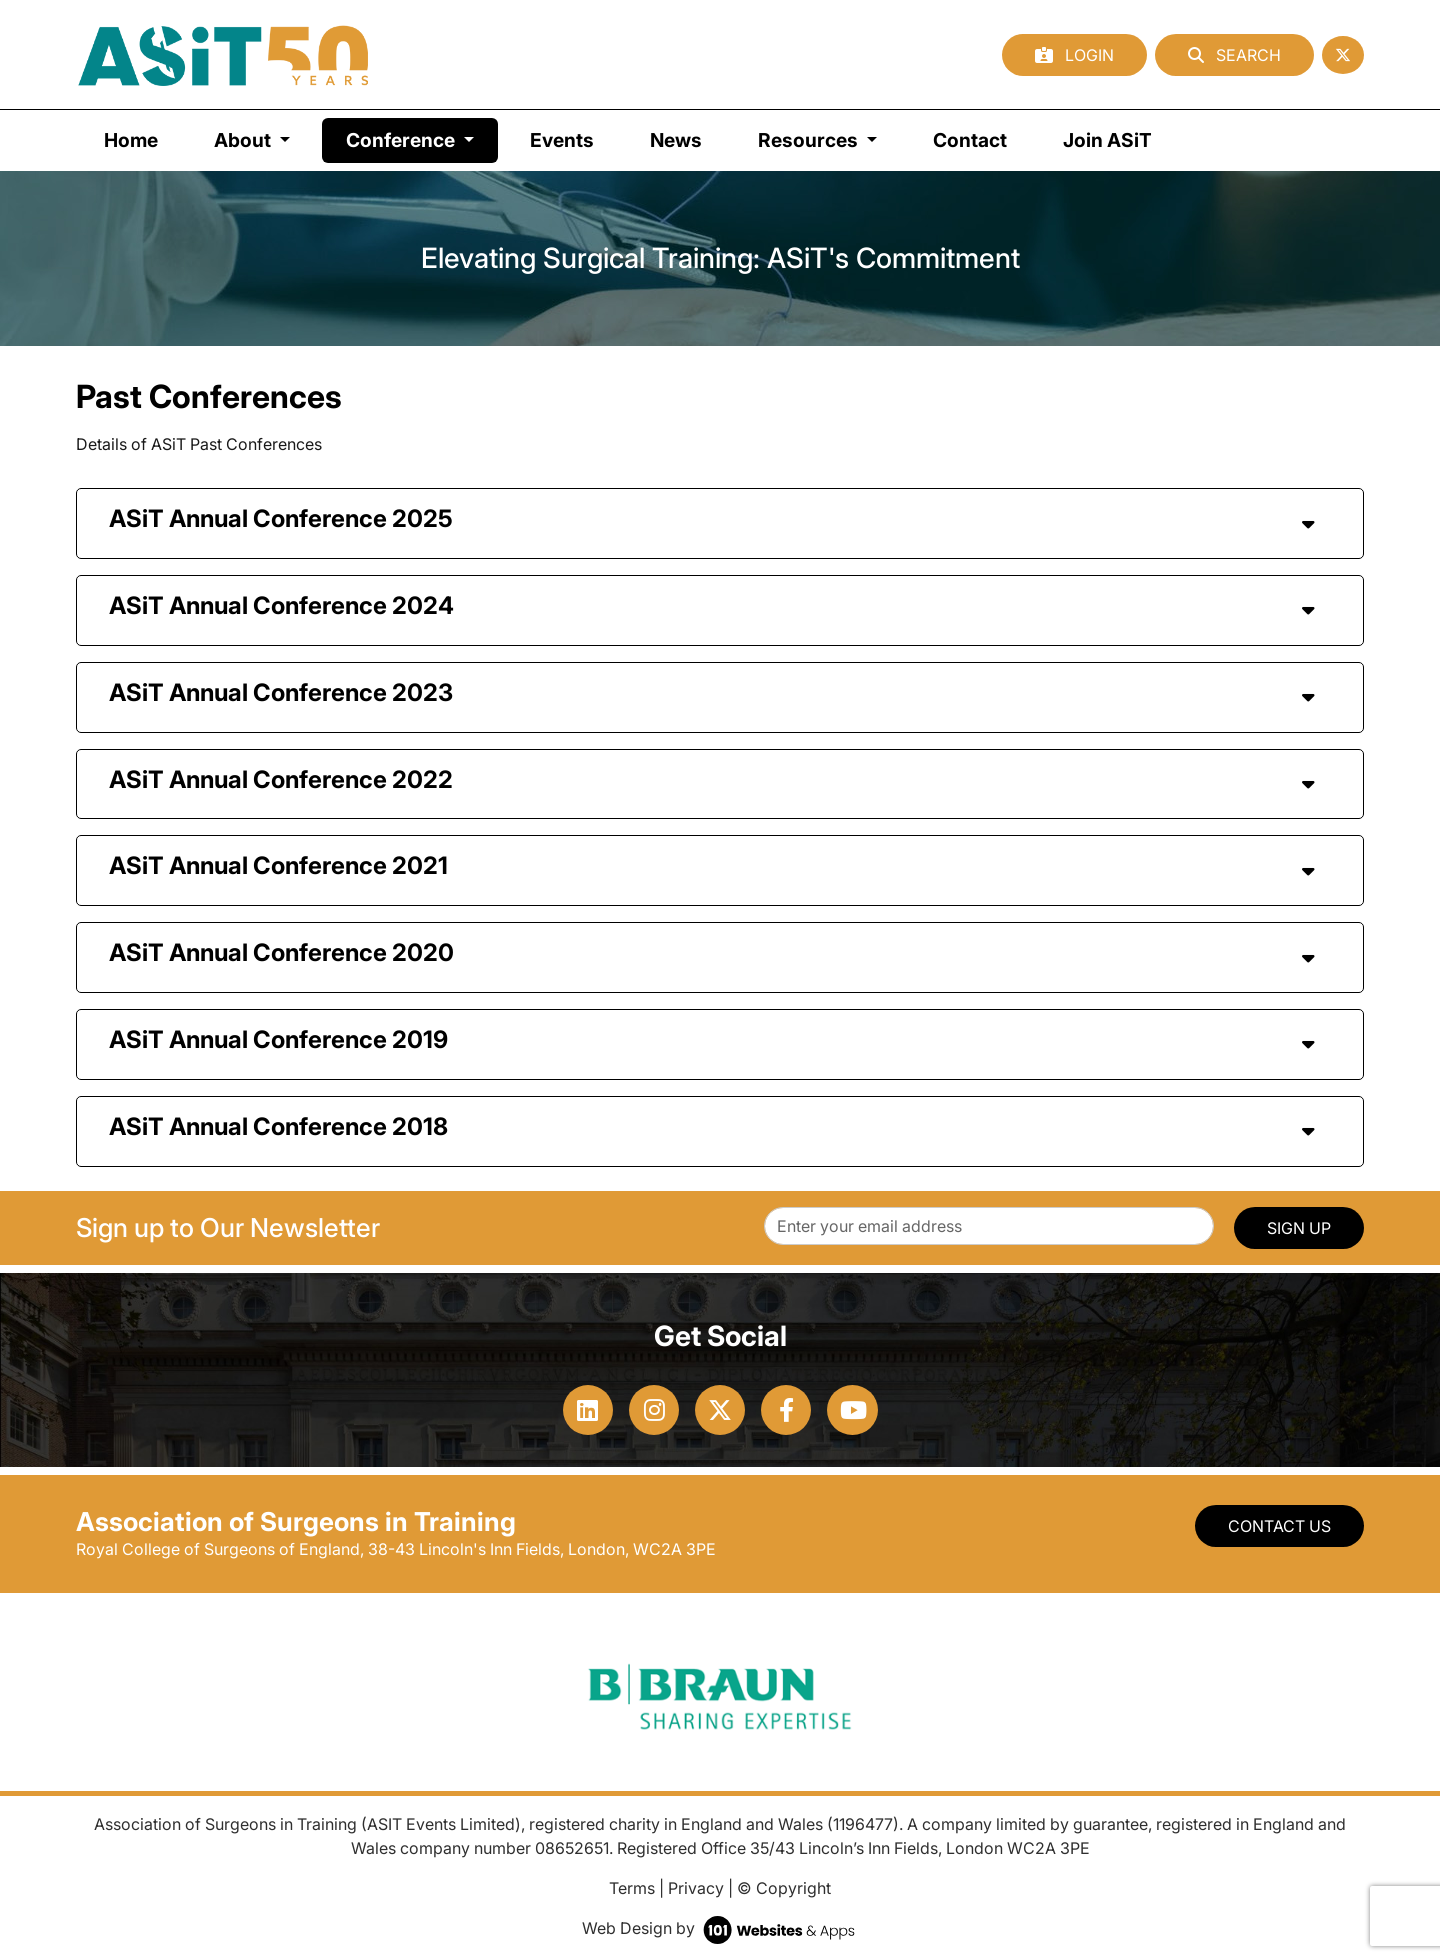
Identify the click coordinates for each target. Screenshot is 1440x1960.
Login (1074, 55)
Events (562, 140)
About (244, 140)
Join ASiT (1107, 140)
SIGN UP (1299, 1228)
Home (131, 140)
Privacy (696, 1888)
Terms (632, 1888)
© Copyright (784, 1888)
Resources (810, 140)
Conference (422, 138)
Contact (970, 140)
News (676, 140)
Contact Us (1279, 1526)
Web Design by (720, 1928)
